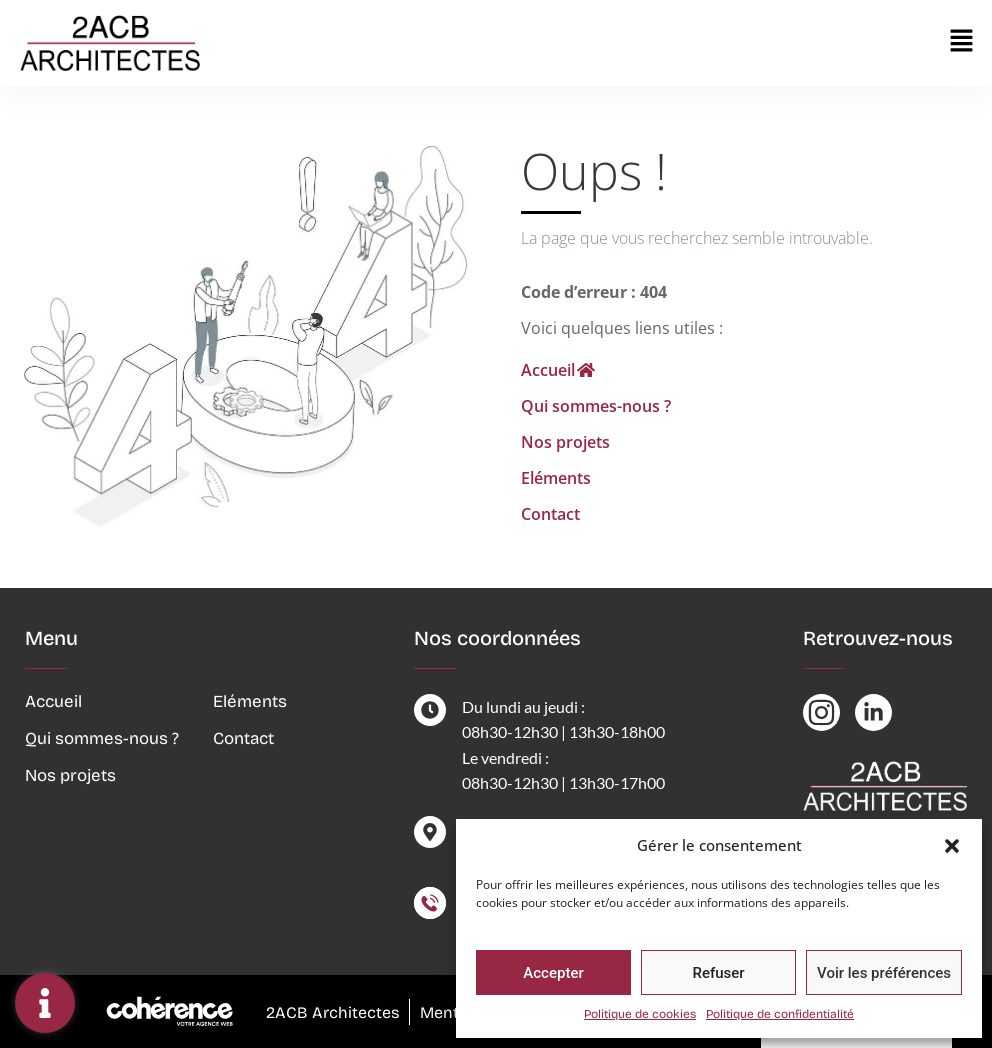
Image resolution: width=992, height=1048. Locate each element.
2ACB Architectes (330, 1012)
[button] (952, 845)
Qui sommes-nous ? (596, 406)
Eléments (556, 478)
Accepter (553, 973)
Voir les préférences (884, 973)
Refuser (718, 973)
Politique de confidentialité (780, 1014)
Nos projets (565, 442)
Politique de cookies (640, 1014)
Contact (550, 514)
